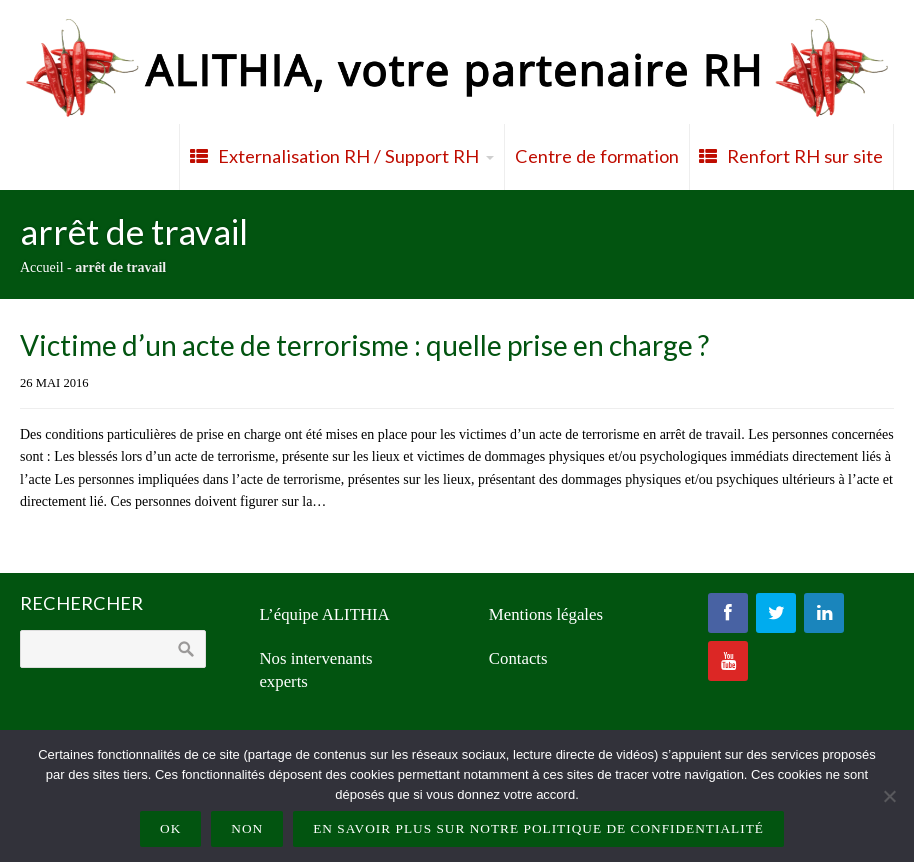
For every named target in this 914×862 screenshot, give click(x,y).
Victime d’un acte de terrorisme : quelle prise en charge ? (364, 345)
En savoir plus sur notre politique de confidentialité (538, 828)
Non (247, 828)
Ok (170, 828)
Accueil (42, 267)
